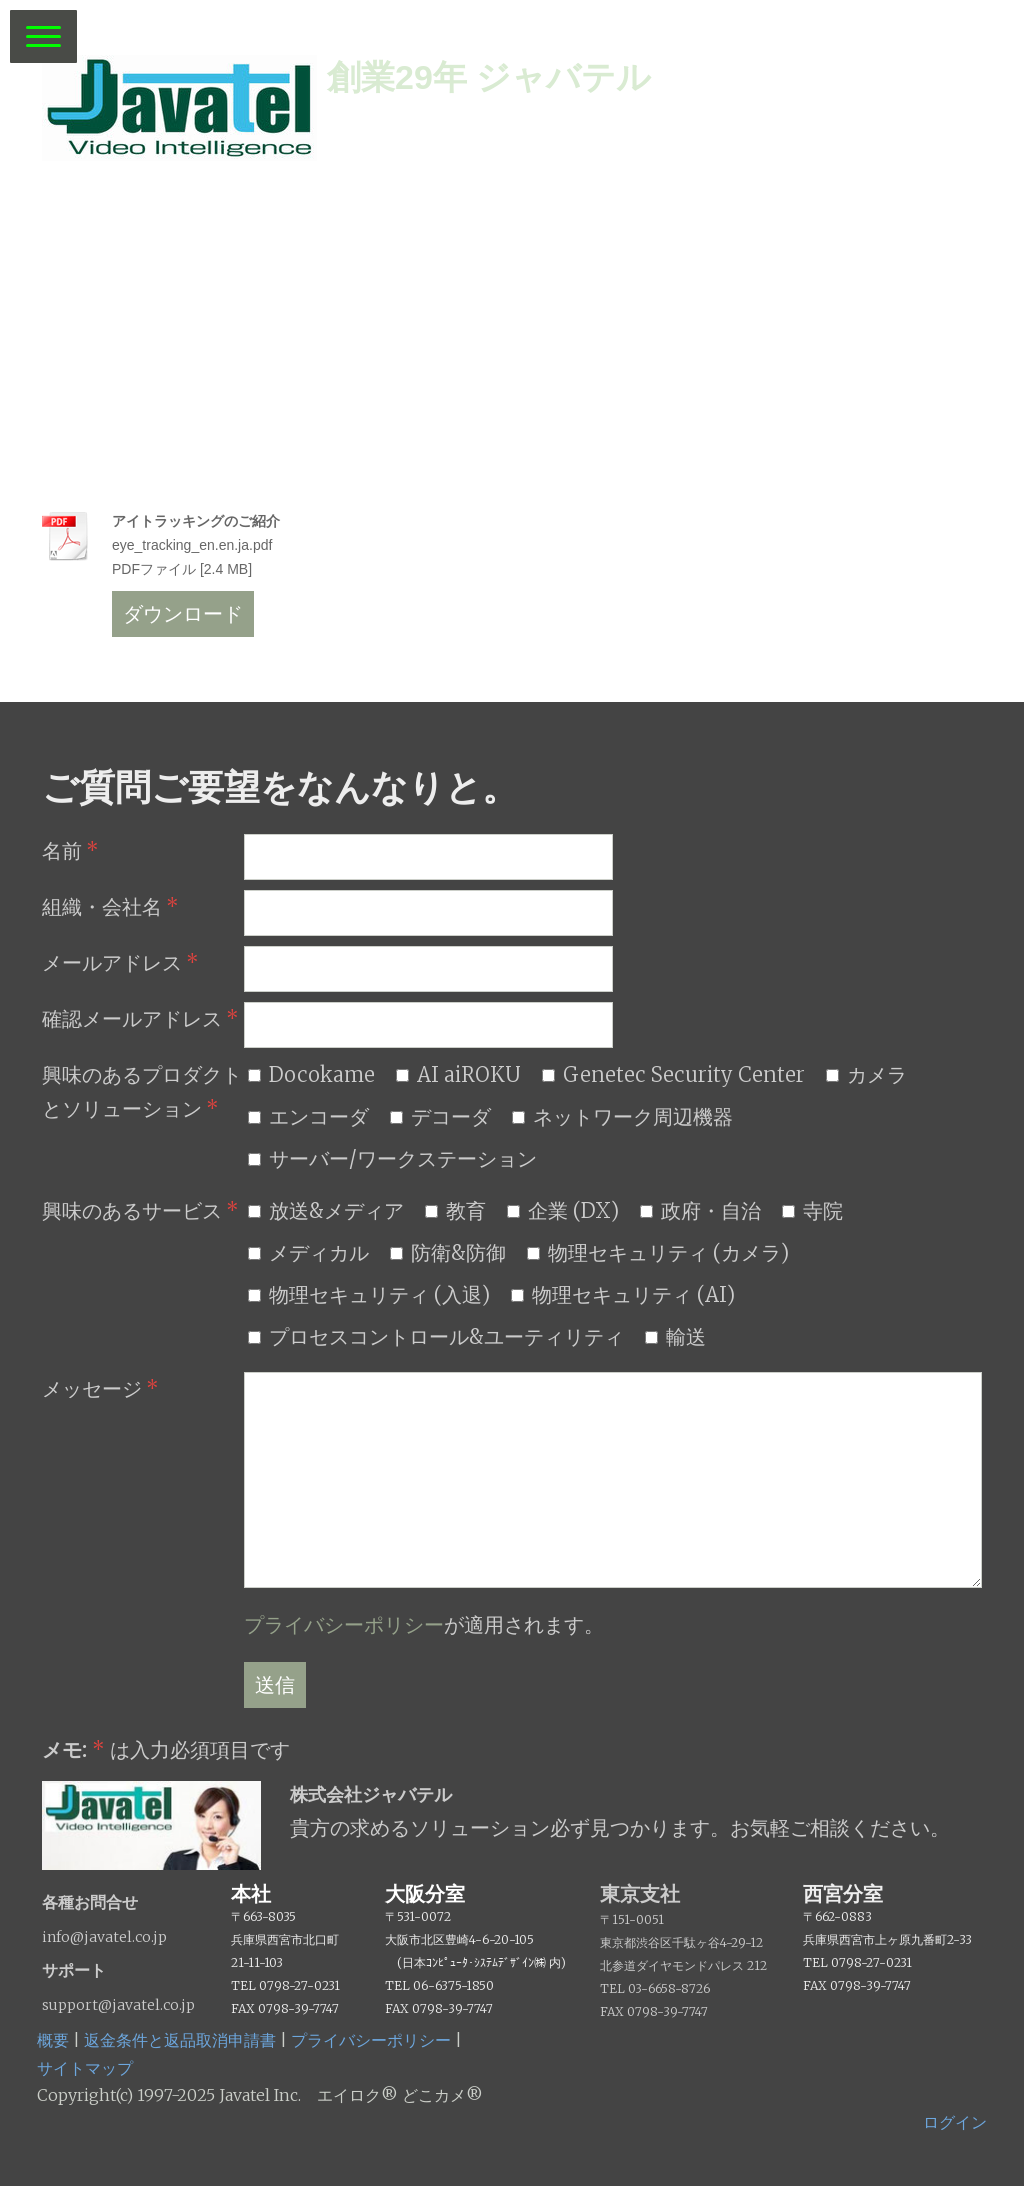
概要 (53, 2040)
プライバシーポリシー (344, 1624)
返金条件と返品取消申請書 (180, 2040)
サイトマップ (85, 2068)
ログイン (955, 2122)
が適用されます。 (424, 1624)
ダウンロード (183, 614)
